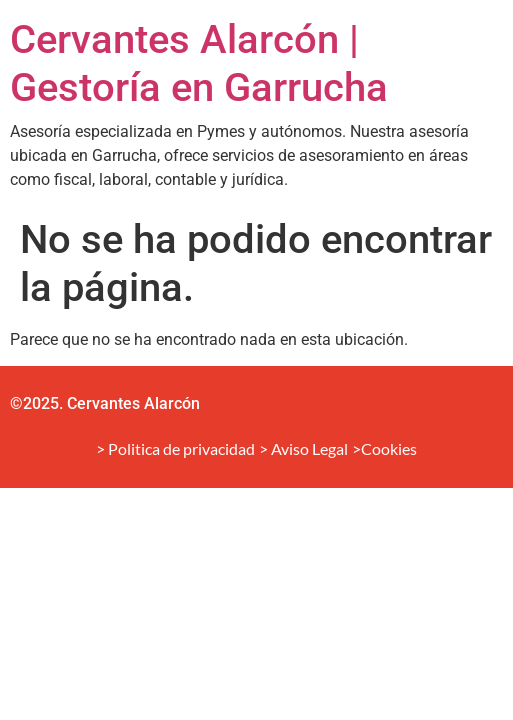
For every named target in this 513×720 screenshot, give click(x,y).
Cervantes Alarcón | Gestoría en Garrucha (199, 63)
